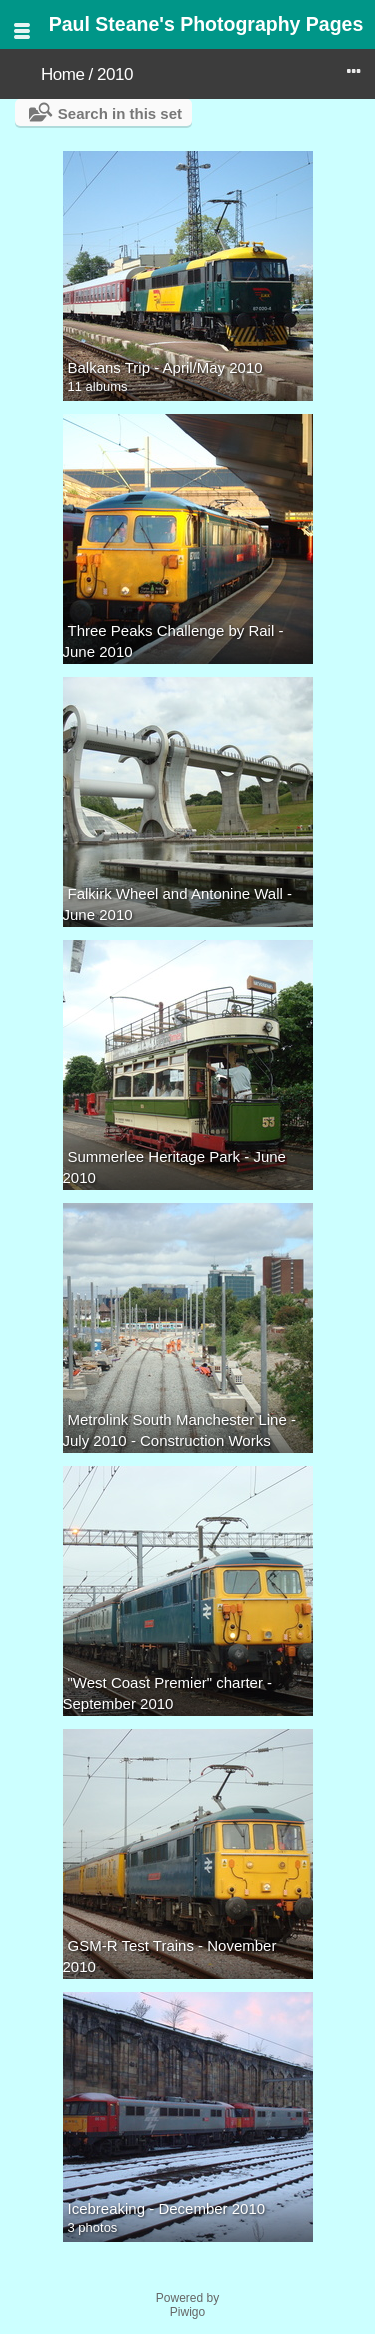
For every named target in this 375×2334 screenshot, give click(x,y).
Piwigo (187, 2312)
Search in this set (120, 113)
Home (62, 74)
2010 (115, 74)
